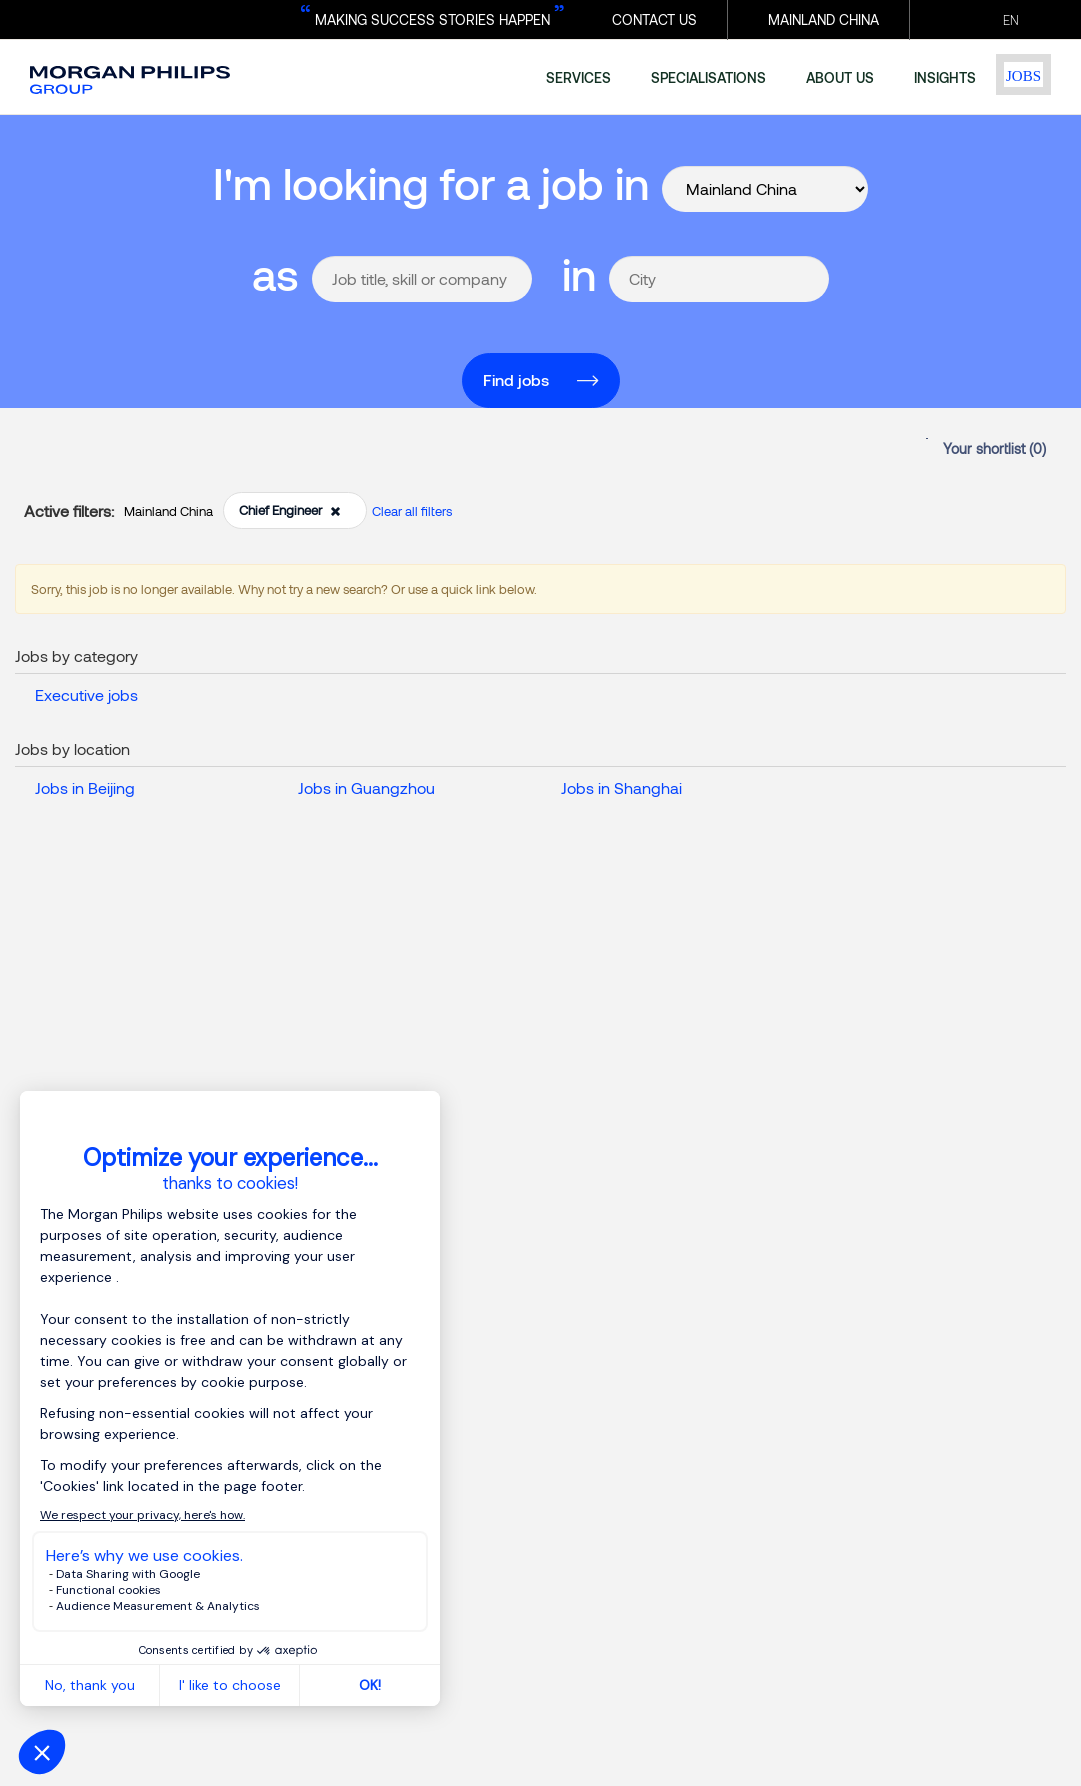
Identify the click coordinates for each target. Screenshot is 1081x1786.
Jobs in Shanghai (621, 787)
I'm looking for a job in (431, 182)
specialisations (708, 77)
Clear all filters (412, 511)
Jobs (1023, 76)
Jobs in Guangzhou (366, 787)
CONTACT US (654, 19)
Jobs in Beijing (85, 787)
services (578, 77)
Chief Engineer (290, 510)
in (579, 273)
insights (945, 77)
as (275, 273)
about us (840, 77)
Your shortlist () (994, 448)
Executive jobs (86, 694)
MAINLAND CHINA (823, 19)
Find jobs (516, 379)
